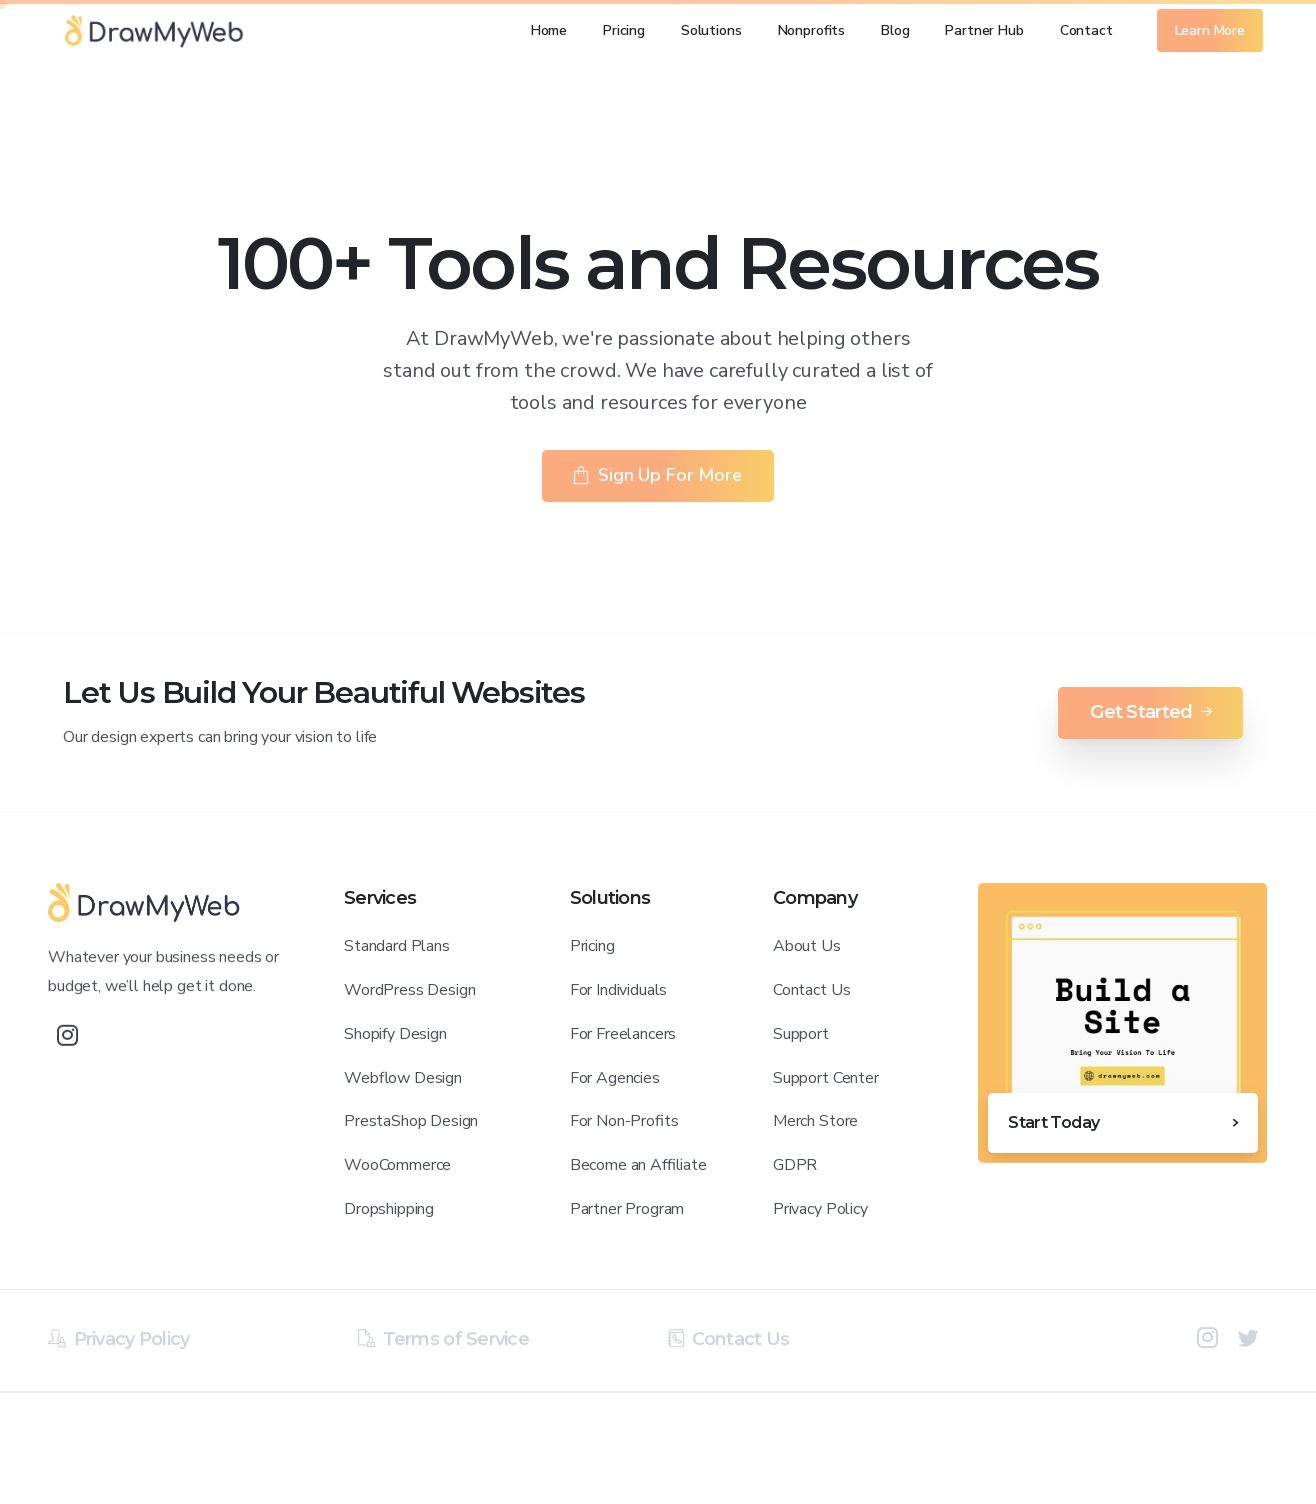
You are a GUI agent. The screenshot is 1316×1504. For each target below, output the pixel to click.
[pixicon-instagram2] (1208, 1345)
